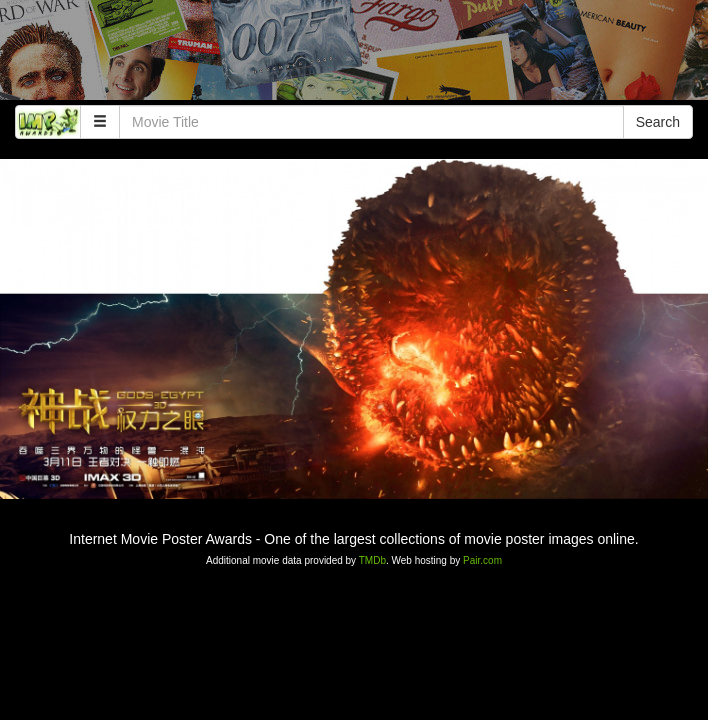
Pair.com (482, 560)
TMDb (372, 560)
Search (658, 122)
